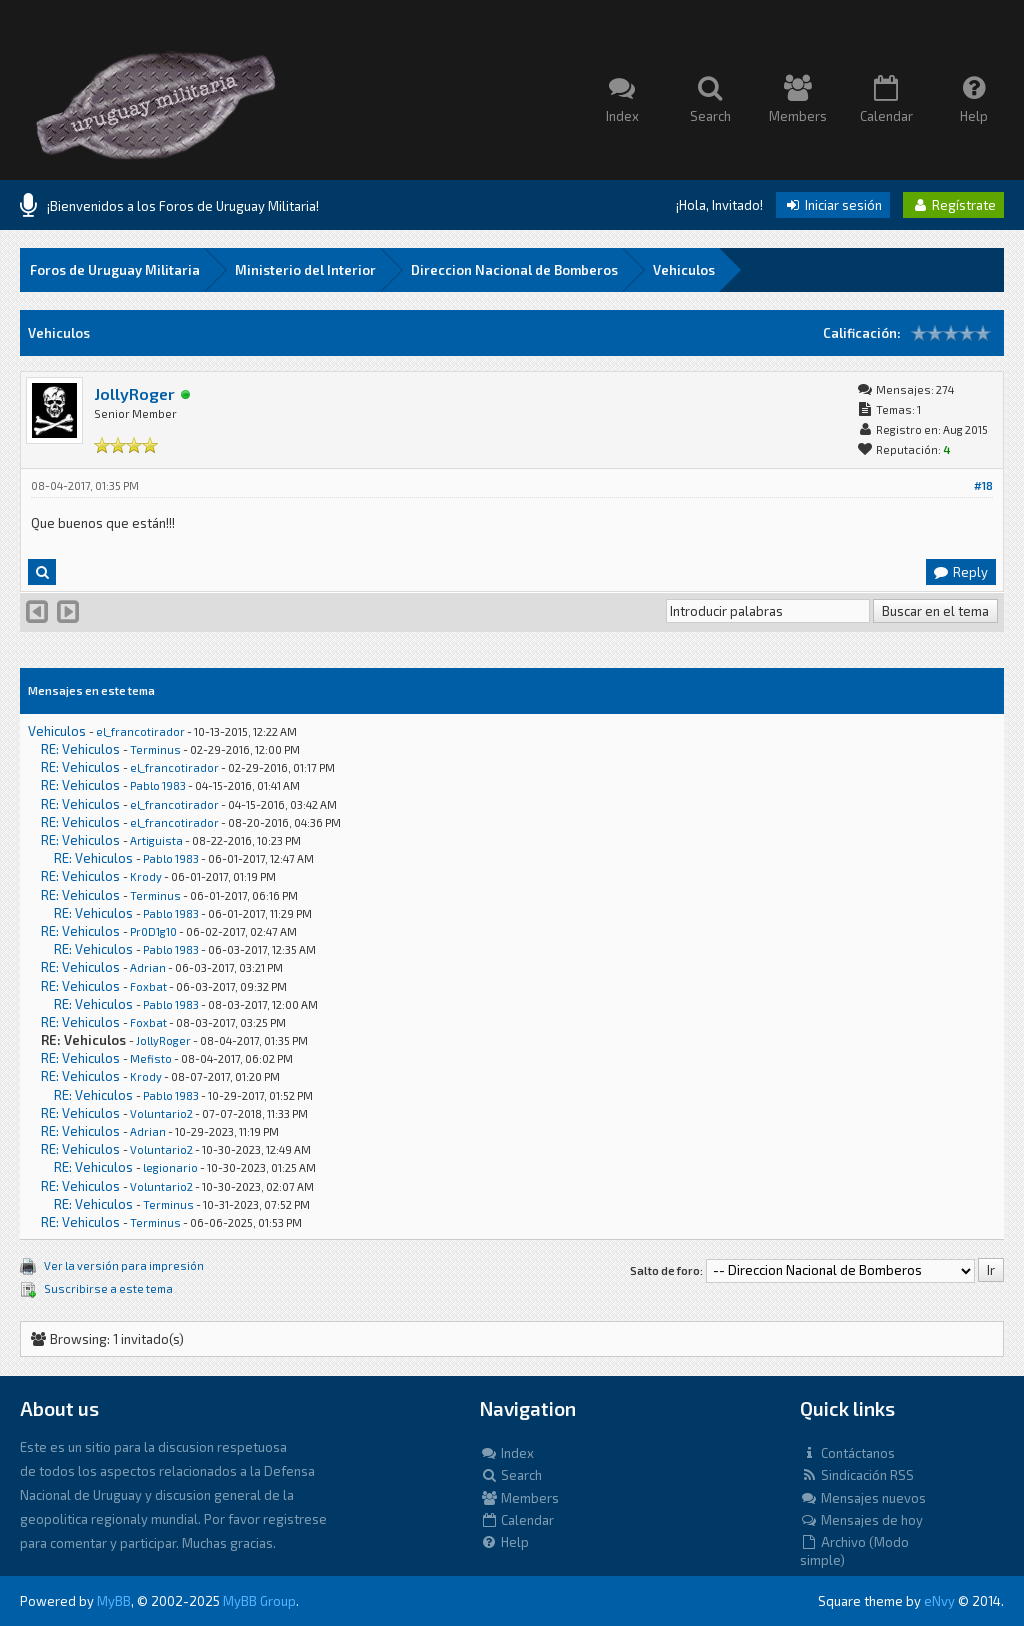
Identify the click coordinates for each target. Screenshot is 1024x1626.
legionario (170, 1167)
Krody (146, 876)
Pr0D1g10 (153, 931)
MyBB (114, 1601)
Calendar (517, 1520)
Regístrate (953, 205)
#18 (983, 485)
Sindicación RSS (857, 1475)
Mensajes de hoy (861, 1520)
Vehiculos (684, 270)
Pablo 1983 (158, 785)
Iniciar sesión (833, 205)
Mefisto (151, 1058)
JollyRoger (134, 393)
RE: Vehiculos (80, 749)
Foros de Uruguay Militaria (115, 270)
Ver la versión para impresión (124, 1265)
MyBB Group (259, 1601)
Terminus (155, 749)
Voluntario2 (161, 1113)
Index (507, 1453)
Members (519, 1498)
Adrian (148, 967)
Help (504, 1542)
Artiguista (156, 840)
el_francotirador (140, 731)
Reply (960, 572)
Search (511, 1475)
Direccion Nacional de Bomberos (514, 270)
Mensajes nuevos (863, 1498)
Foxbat (148, 986)
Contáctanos (847, 1453)
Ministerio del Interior (305, 270)
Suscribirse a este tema (108, 1288)
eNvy (939, 1601)
